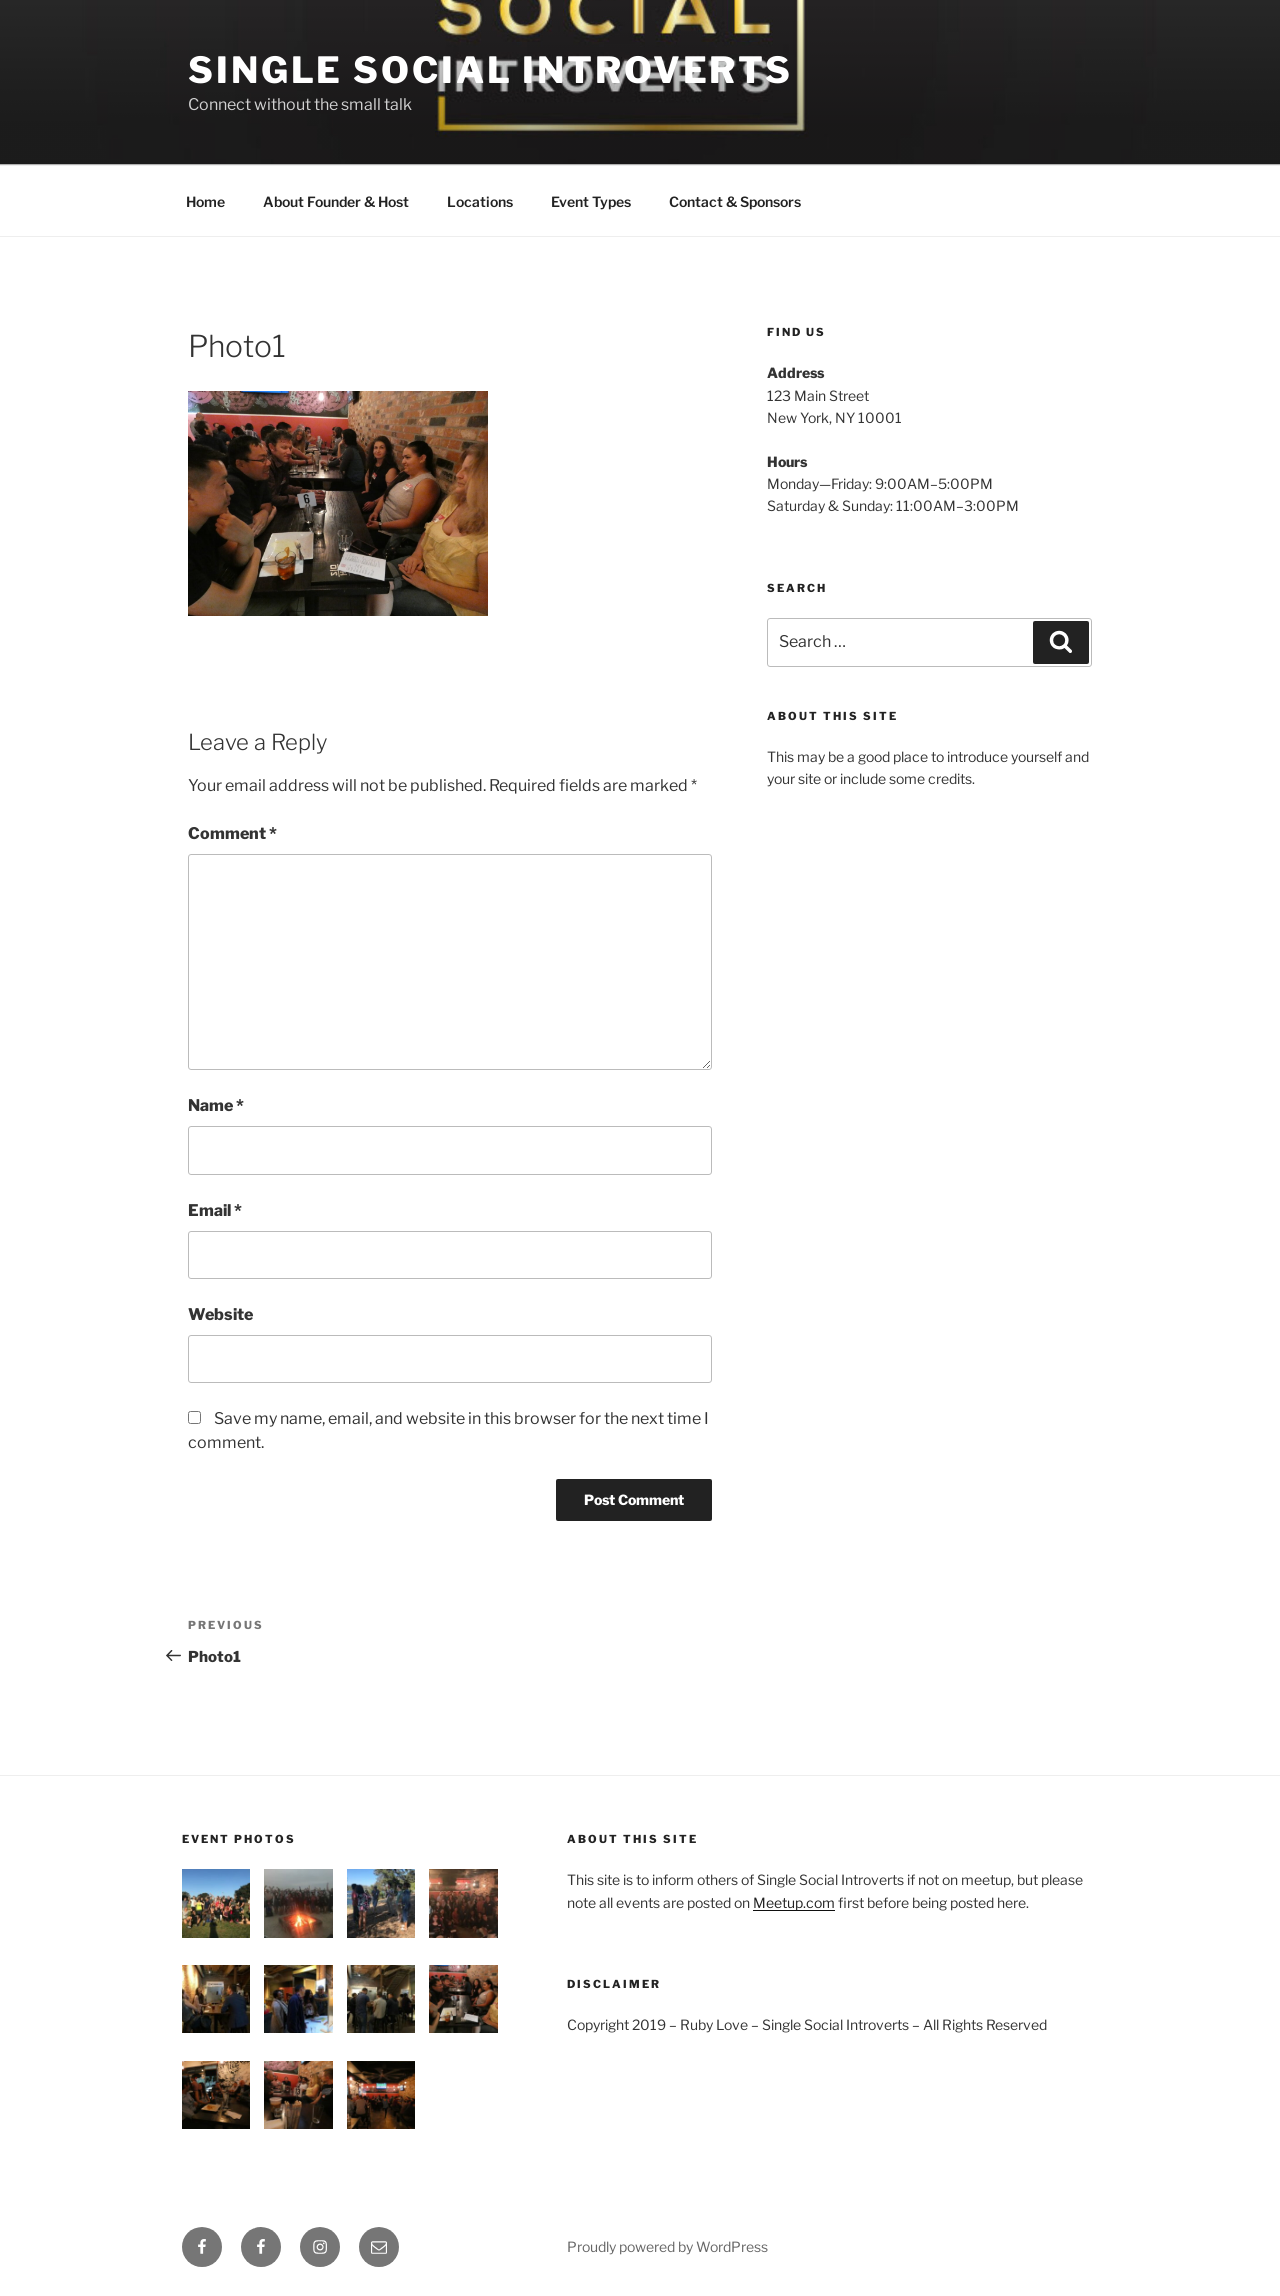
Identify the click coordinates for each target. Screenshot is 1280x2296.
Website (220, 1314)
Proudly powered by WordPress (667, 2246)
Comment (232, 833)
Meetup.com (794, 1902)
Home (205, 201)
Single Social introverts (490, 70)
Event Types (591, 201)
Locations (480, 201)
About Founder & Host (336, 201)
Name (216, 1105)
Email (215, 1210)
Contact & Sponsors (735, 201)
